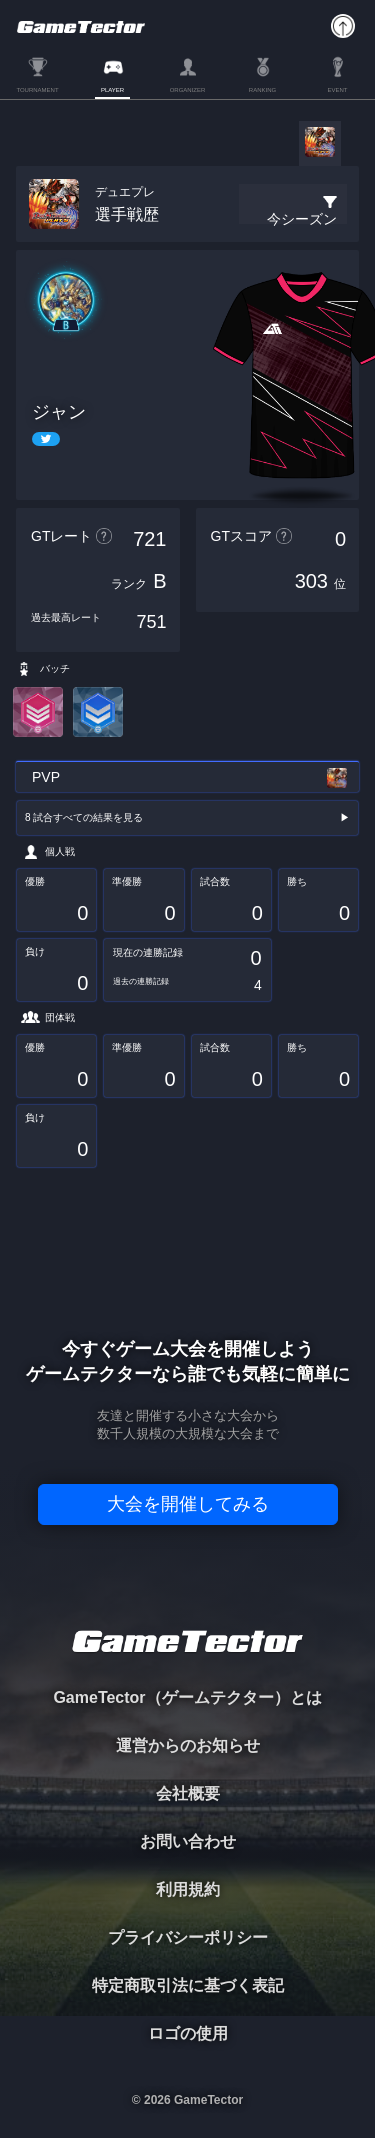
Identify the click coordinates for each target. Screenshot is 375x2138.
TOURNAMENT (37, 90)
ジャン (59, 412)
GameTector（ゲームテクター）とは (187, 1697)
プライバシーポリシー (188, 1937)
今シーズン (302, 219)
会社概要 (188, 1793)
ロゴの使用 (188, 2033)
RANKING (262, 90)
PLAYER (112, 90)
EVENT (337, 90)
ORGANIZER (188, 90)
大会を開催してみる (188, 1504)
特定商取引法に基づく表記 (188, 1985)
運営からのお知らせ (188, 1745)
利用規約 (188, 1889)
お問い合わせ (188, 1841)
